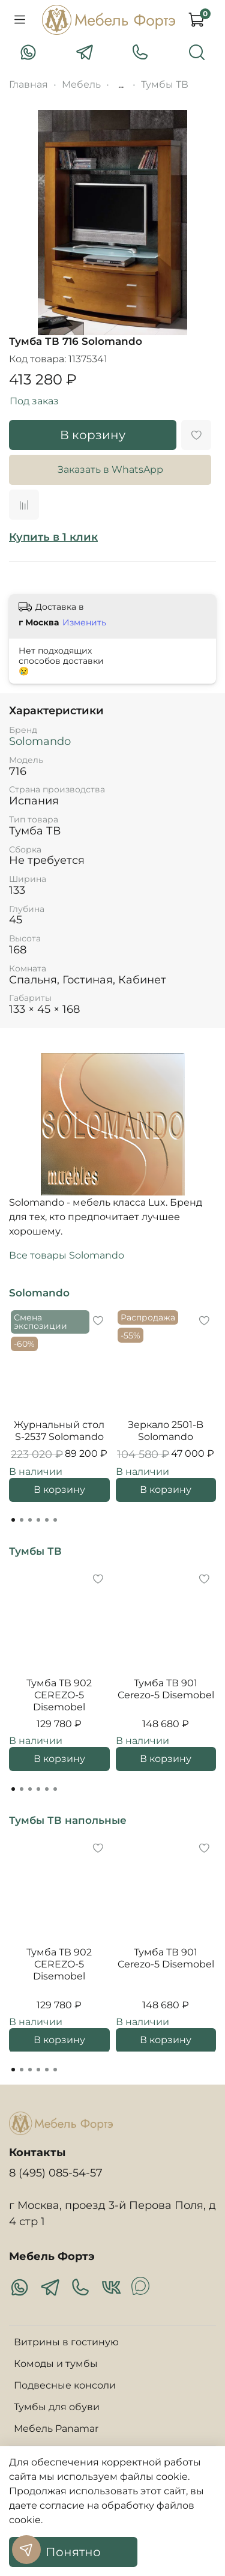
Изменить (84, 622)
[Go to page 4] (38, 1520)
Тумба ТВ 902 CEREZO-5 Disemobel (59, 1695)
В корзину (59, 1489)
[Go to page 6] (55, 1520)
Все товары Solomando (66, 1255)
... (121, 84)
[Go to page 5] (47, 1520)
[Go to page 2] (21, 1520)
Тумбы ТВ (164, 84)
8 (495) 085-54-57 (56, 2172)
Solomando (40, 741)
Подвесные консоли (65, 2385)
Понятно (73, 2552)
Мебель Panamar (56, 2428)
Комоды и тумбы (56, 2363)
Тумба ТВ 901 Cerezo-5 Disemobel (166, 1689)
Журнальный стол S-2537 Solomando (59, 1430)
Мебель (81, 84)
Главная (28, 84)
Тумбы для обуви (57, 2407)
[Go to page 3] (30, 1520)
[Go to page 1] (13, 1520)
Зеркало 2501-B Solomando (165, 1430)
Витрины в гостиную (66, 2342)
